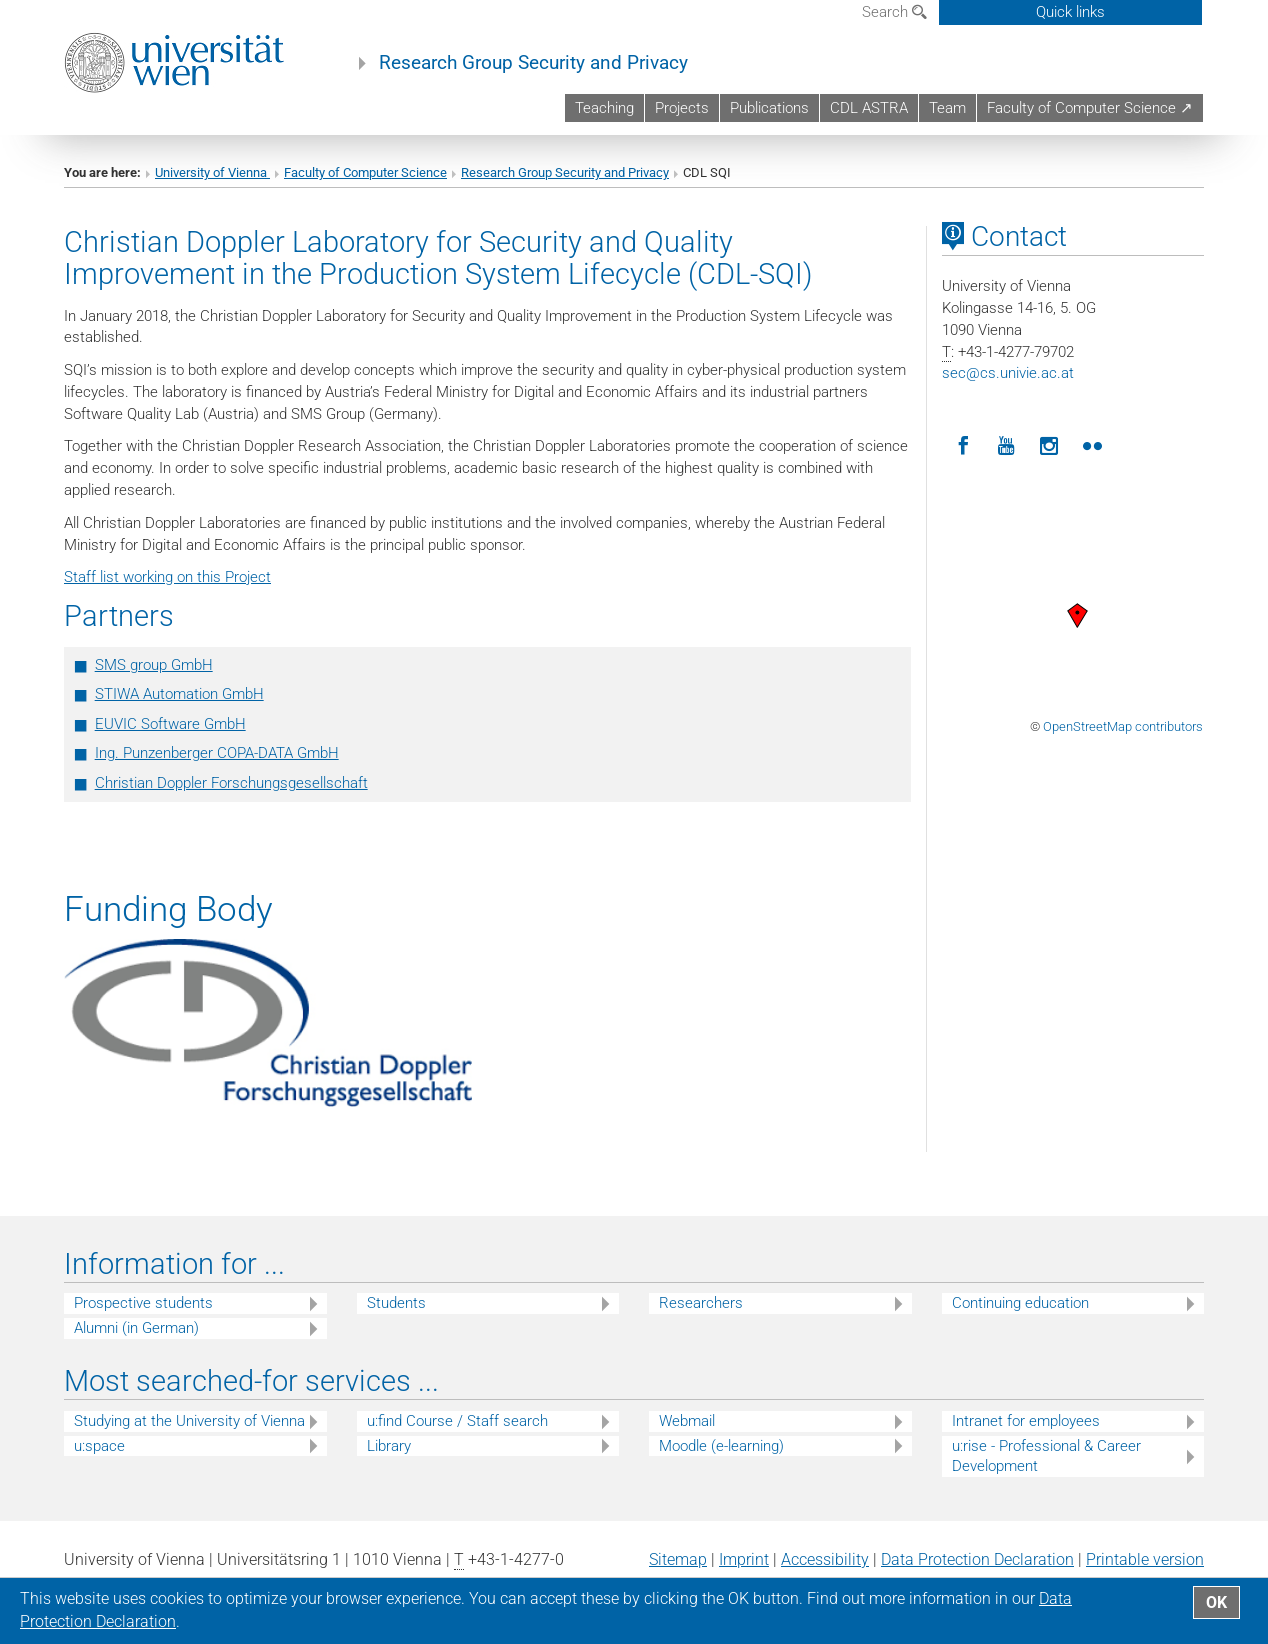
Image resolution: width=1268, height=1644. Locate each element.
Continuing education (1020, 1303)
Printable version (1145, 1559)
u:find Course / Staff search (457, 1421)
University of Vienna (212, 172)
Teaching (604, 108)
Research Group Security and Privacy (533, 63)
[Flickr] (1092, 446)
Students (396, 1303)
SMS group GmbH (154, 665)
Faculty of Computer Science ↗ (1090, 108)
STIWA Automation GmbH (179, 694)
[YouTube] (1006, 446)
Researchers (701, 1303)
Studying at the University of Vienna (189, 1421)
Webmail (687, 1421)
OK (1216, 1602)
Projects (682, 108)
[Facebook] (963, 446)
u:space (99, 1446)
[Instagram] (1049, 446)
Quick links (1070, 12)
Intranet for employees (1026, 1421)
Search (894, 12)
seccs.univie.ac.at (1008, 373)
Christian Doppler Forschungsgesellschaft (231, 783)
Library (389, 1446)
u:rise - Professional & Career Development (1046, 1456)
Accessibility (825, 1559)
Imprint (744, 1559)
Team (947, 108)
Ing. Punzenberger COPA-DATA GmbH (217, 753)
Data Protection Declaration (977, 1559)
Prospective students (143, 1303)
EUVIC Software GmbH (170, 724)
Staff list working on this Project (167, 577)
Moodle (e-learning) (721, 1446)
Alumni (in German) (136, 1328)
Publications (769, 108)
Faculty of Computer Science (365, 172)
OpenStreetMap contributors (1123, 726)
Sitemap (678, 1559)
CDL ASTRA (869, 108)
